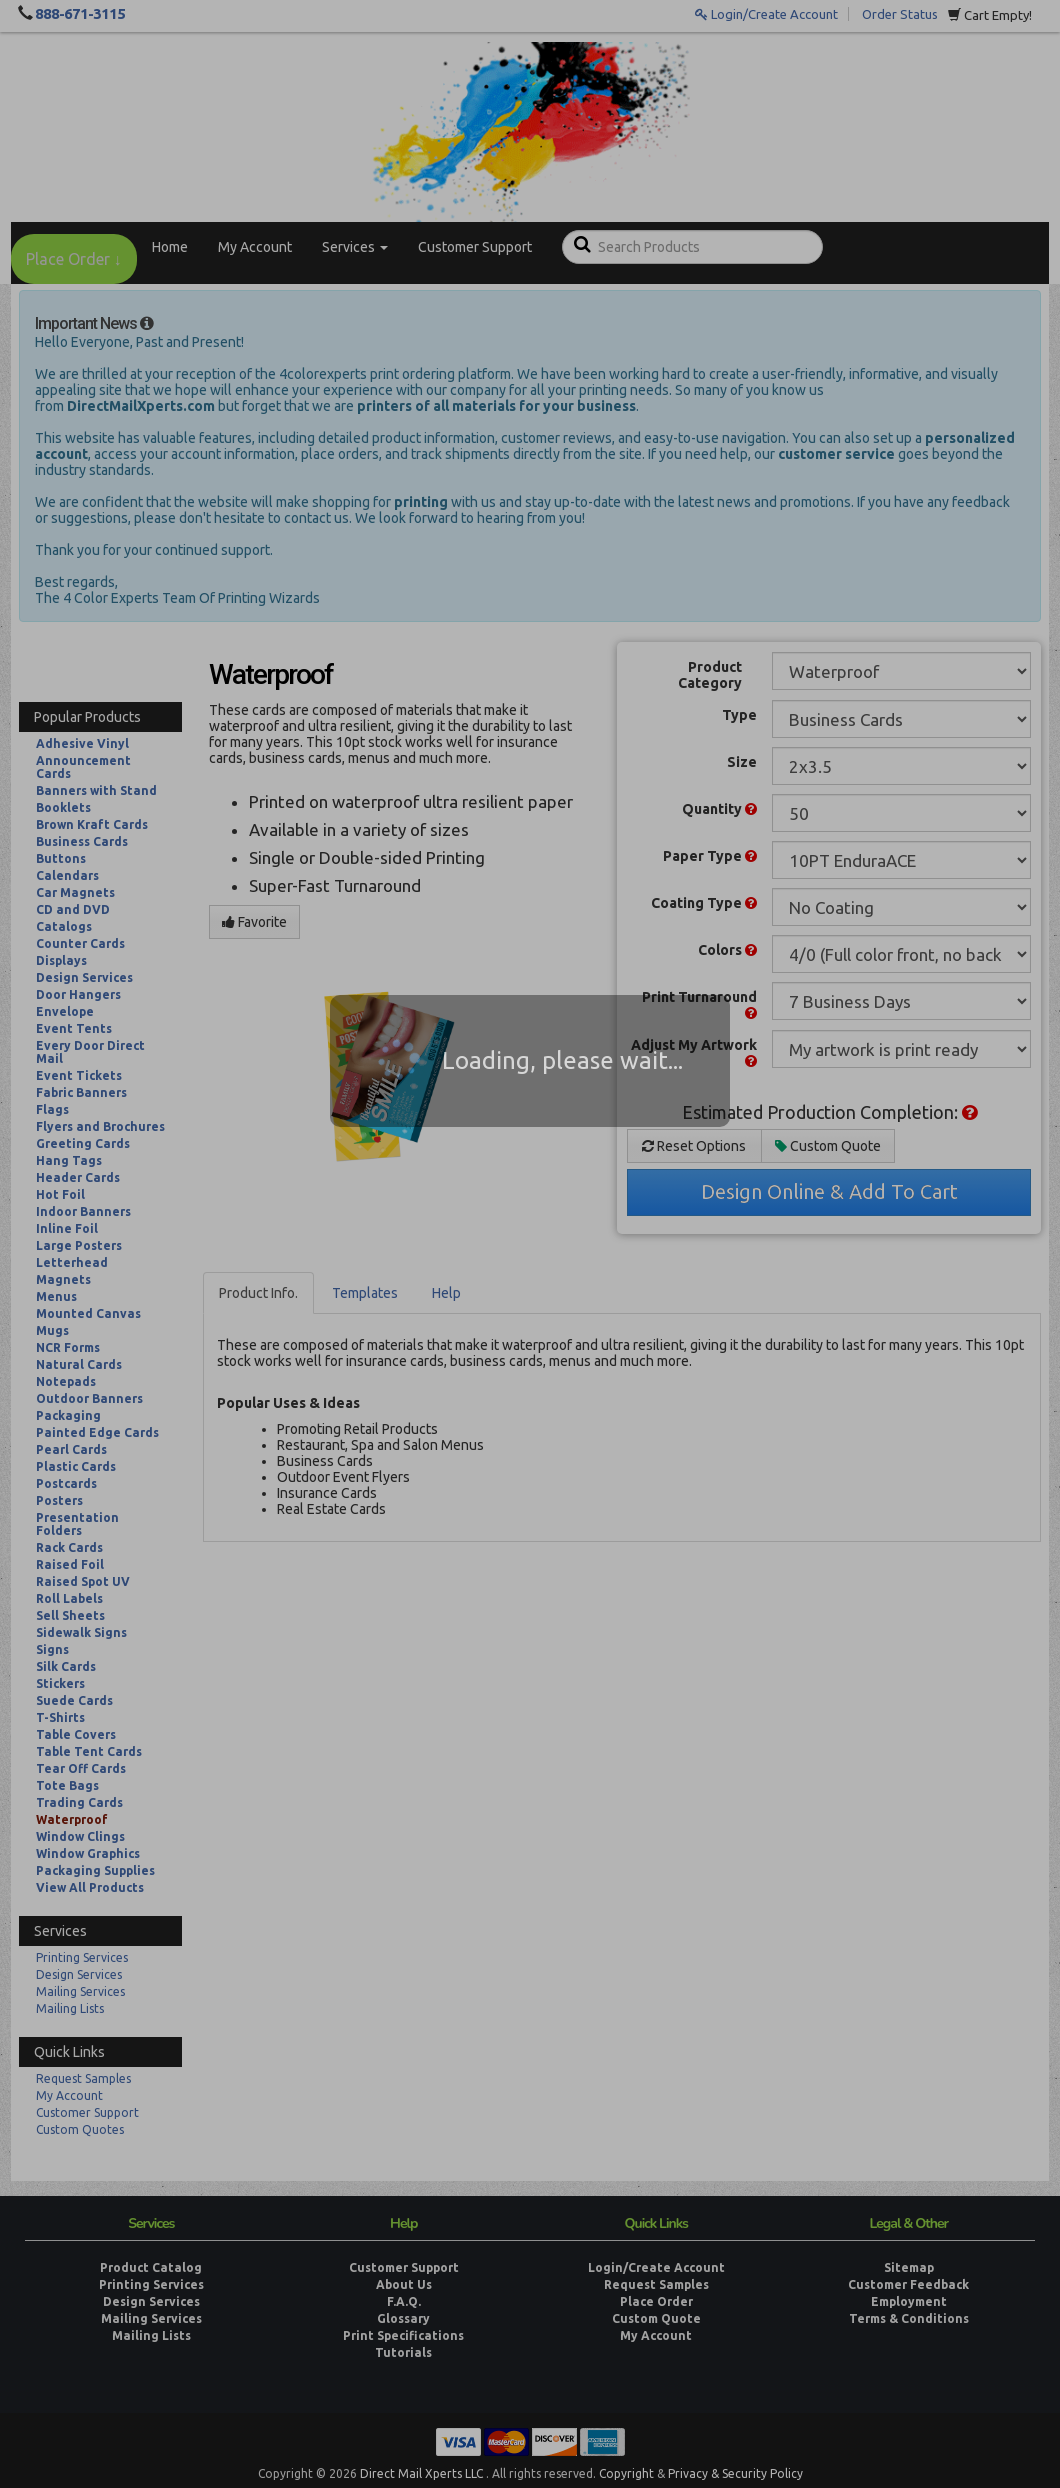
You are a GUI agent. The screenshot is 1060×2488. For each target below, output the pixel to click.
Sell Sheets (70, 1615)
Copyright (626, 2473)
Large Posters (79, 1245)
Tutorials (403, 2352)
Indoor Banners (83, 1211)
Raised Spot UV (83, 1581)
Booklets (63, 807)
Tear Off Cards (81, 1768)
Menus (56, 1296)
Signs (52, 1649)
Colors (727, 950)
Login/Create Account (766, 14)
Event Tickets (79, 1075)
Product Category (710, 675)
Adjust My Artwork (694, 1052)
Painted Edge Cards (97, 1432)
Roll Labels (69, 1598)
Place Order (656, 2301)
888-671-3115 (80, 13)
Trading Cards (79, 1802)
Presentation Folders (77, 1524)
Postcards (66, 1483)
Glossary (403, 2318)
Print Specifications (403, 2335)
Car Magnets (75, 892)
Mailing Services (80, 1991)
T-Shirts (60, 1717)
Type (739, 715)
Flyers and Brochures (100, 1126)
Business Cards (82, 841)
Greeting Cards (83, 1143)
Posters (59, 1500)
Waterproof (72, 1819)
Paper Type (710, 856)
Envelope (65, 1011)
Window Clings (80, 1836)
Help (446, 1293)
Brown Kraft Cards (92, 824)
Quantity (719, 809)
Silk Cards (66, 1666)
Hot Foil (60, 1194)
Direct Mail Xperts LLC (421, 2473)
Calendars (67, 875)
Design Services (84, 977)
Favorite (254, 922)
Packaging (68, 1415)
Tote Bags (67, 1785)
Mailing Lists (70, 2008)
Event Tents (74, 1028)
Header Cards (78, 1177)
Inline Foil (67, 1228)
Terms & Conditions (909, 2318)
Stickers (60, 1683)
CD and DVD (73, 909)
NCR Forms (68, 1347)
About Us (404, 2284)
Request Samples (83, 2078)
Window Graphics (88, 1853)
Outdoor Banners (89, 1398)
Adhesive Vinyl (82, 743)
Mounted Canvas (88, 1313)
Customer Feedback (908, 2284)
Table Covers (76, 1734)
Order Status (900, 14)
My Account (255, 247)
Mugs (52, 1330)
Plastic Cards (76, 1466)
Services (355, 247)
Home (170, 247)
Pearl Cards (71, 1449)
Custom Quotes (80, 2129)
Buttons (61, 858)
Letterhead (72, 1262)
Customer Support (475, 247)
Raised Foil (70, 1564)
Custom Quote (828, 1146)
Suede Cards (74, 1700)
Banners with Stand (96, 790)
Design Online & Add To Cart (829, 1191)
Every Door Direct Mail (90, 1052)
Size (742, 762)
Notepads (66, 1381)
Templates (365, 1293)
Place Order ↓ (74, 259)
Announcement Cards (83, 767)
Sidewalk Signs (81, 1632)
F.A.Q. (404, 2301)
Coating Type (704, 903)
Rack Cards (69, 1547)
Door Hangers (78, 994)
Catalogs (64, 926)
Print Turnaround (699, 1004)
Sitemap (909, 2267)
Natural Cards (79, 1364)
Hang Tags (69, 1160)
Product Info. (258, 1293)
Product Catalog (151, 2267)
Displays (61, 960)
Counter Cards (80, 943)
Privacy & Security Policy (735, 2473)
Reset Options (694, 1146)
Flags (52, 1109)
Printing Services (82, 1957)
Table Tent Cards (89, 1751)
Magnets (63, 1279)
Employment (909, 2301)
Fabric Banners (81, 1092)
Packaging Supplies (95, 1870)
